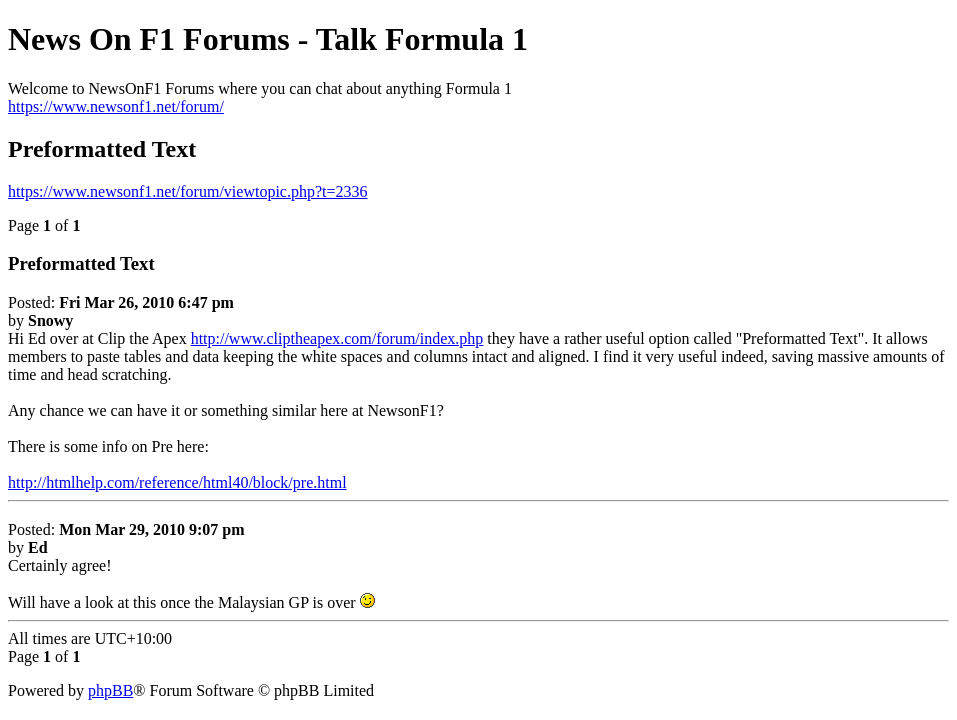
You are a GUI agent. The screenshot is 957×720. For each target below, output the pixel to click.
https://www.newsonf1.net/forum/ (116, 106)
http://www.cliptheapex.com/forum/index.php (337, 338)
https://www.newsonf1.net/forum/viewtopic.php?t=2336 (188, 191)
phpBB (110, 690)
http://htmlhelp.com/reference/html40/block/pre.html (177, 482)
